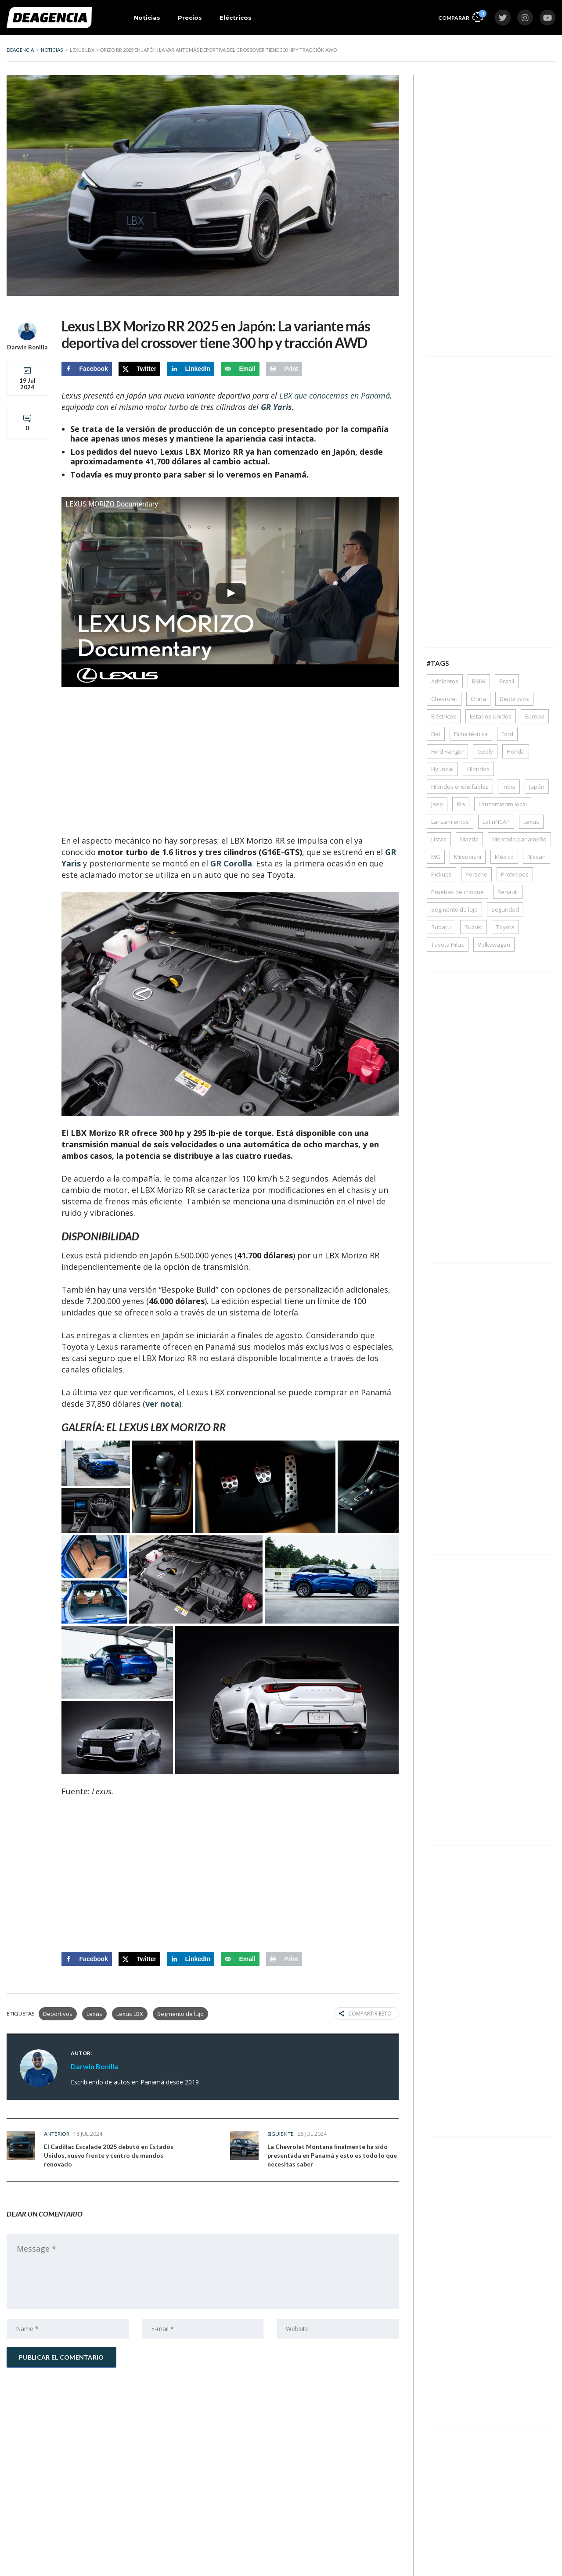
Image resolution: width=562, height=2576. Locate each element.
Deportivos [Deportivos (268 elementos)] (514, 699)
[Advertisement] (230, 762)
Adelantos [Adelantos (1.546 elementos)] (444, 681)
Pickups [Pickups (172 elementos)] (441, 874)
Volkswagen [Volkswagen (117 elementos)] (494, 944)
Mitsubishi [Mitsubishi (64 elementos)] (467, 857)
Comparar (460, 16)
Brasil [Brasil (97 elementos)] (506, 681)
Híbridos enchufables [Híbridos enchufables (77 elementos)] (460, 786)
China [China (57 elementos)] (478, 699)
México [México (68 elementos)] (504, 857)
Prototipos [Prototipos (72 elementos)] (515, 874)
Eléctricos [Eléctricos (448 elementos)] (443, 716)
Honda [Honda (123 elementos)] (516, 751)
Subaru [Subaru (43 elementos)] (441, 927)
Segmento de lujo (180, 2014)
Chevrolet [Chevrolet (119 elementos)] (444, 699)
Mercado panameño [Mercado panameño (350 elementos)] (519, 839)
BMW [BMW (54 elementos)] (479, 681)
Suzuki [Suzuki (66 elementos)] (474, 927)
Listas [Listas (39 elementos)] (439, 839)
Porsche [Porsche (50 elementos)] (476, 874)
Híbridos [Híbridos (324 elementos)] (478, 769)
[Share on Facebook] (86, 369)
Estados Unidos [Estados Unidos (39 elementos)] (491, 716)
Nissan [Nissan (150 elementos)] (536, 857)
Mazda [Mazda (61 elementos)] (469, 839)
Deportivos (57, 2014)
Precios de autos (99, 2562)
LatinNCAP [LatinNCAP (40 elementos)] (496, 822)
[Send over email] (240, 369)
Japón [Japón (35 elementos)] (536, 786)
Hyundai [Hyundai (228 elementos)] (442, 769)
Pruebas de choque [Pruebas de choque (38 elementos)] (457, 892)
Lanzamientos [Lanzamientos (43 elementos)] (450, 822)
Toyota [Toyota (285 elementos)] (505, 927)
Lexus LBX (129, 2014)
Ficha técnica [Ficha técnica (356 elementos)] (471, 734)
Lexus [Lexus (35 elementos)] (531, 822)
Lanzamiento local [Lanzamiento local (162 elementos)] (503, 804)
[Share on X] (139, 369)
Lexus (94, 2014)
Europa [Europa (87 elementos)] (534, 716)
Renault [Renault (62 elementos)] (507, 892)
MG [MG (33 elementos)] (435, 857)
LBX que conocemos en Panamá (334, 395)
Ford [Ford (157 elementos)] (507, 734)
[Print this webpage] (284, 369)
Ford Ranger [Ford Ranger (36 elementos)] (447, 751)
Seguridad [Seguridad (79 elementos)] (505, 909)
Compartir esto (365, 2013)
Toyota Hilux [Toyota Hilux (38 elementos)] (447, 944)
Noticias (147, 17)
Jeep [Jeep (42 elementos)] (437, 804)
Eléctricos (236, 17)
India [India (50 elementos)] (508, 786)
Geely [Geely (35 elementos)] (485, 751)
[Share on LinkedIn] (191, 369)
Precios (190, 17)
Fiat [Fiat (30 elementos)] (435, 734)
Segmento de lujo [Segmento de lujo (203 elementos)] (454, 909)
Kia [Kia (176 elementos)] (461, 804)
